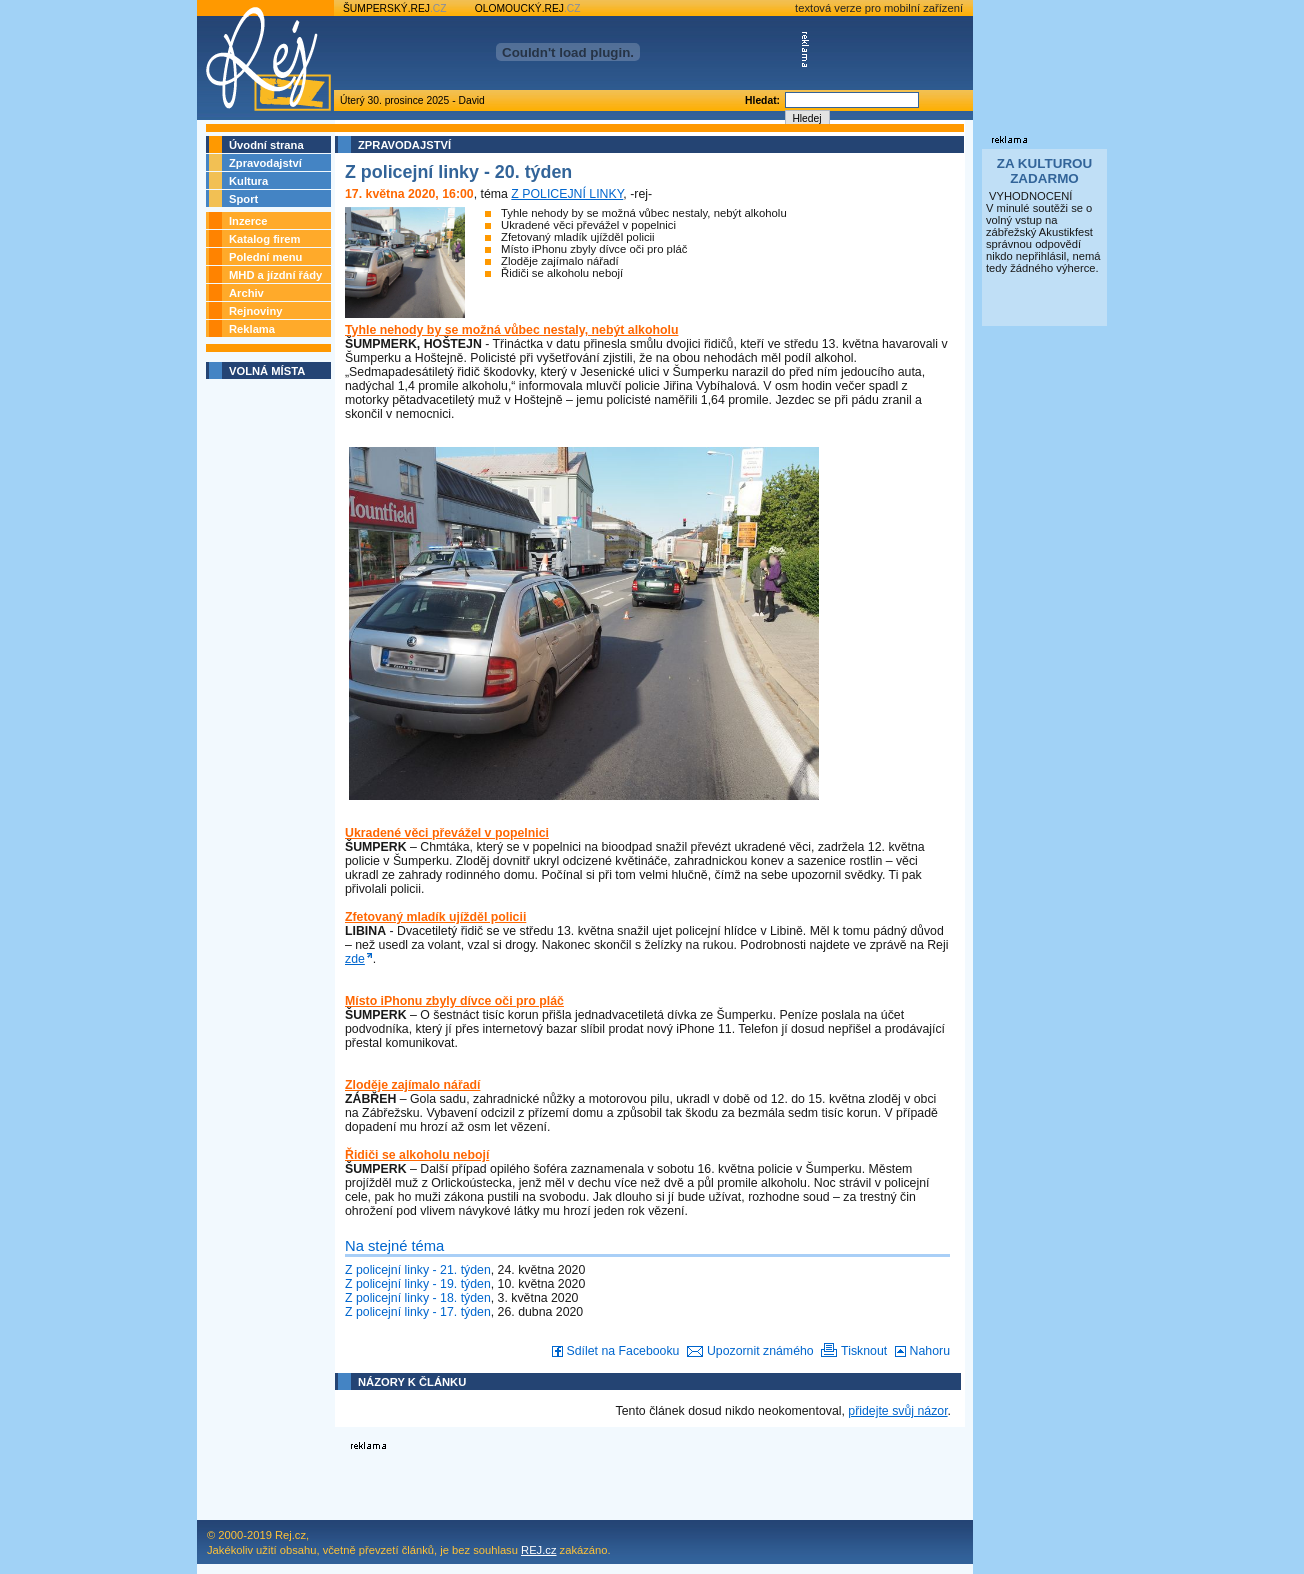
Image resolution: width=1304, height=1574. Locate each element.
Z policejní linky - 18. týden (418, 1298)
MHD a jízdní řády (275, 275)
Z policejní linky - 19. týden (418, 1284)
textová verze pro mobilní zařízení (879, 8)
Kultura (248, 181)
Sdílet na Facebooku (614, 1351)
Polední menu (265, 257)
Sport (243, 199)
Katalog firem (265, 239)
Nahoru (920, 1351)
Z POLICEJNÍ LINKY (567, 194)
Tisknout (852, 1351)
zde (355, 959)
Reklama (252, 329)
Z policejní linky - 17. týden (418, 1312)
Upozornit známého (746, 1351)
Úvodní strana (266, 145)
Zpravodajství (265, 163)
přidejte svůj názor (897, 1411)
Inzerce (248, 221)
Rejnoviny (255, 311)
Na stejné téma (394, 1246)
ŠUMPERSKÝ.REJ (395, 8)
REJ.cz (538, 1550)
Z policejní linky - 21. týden (418, 1270)
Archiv (246, 293)
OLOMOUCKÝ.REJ (528, 8)
